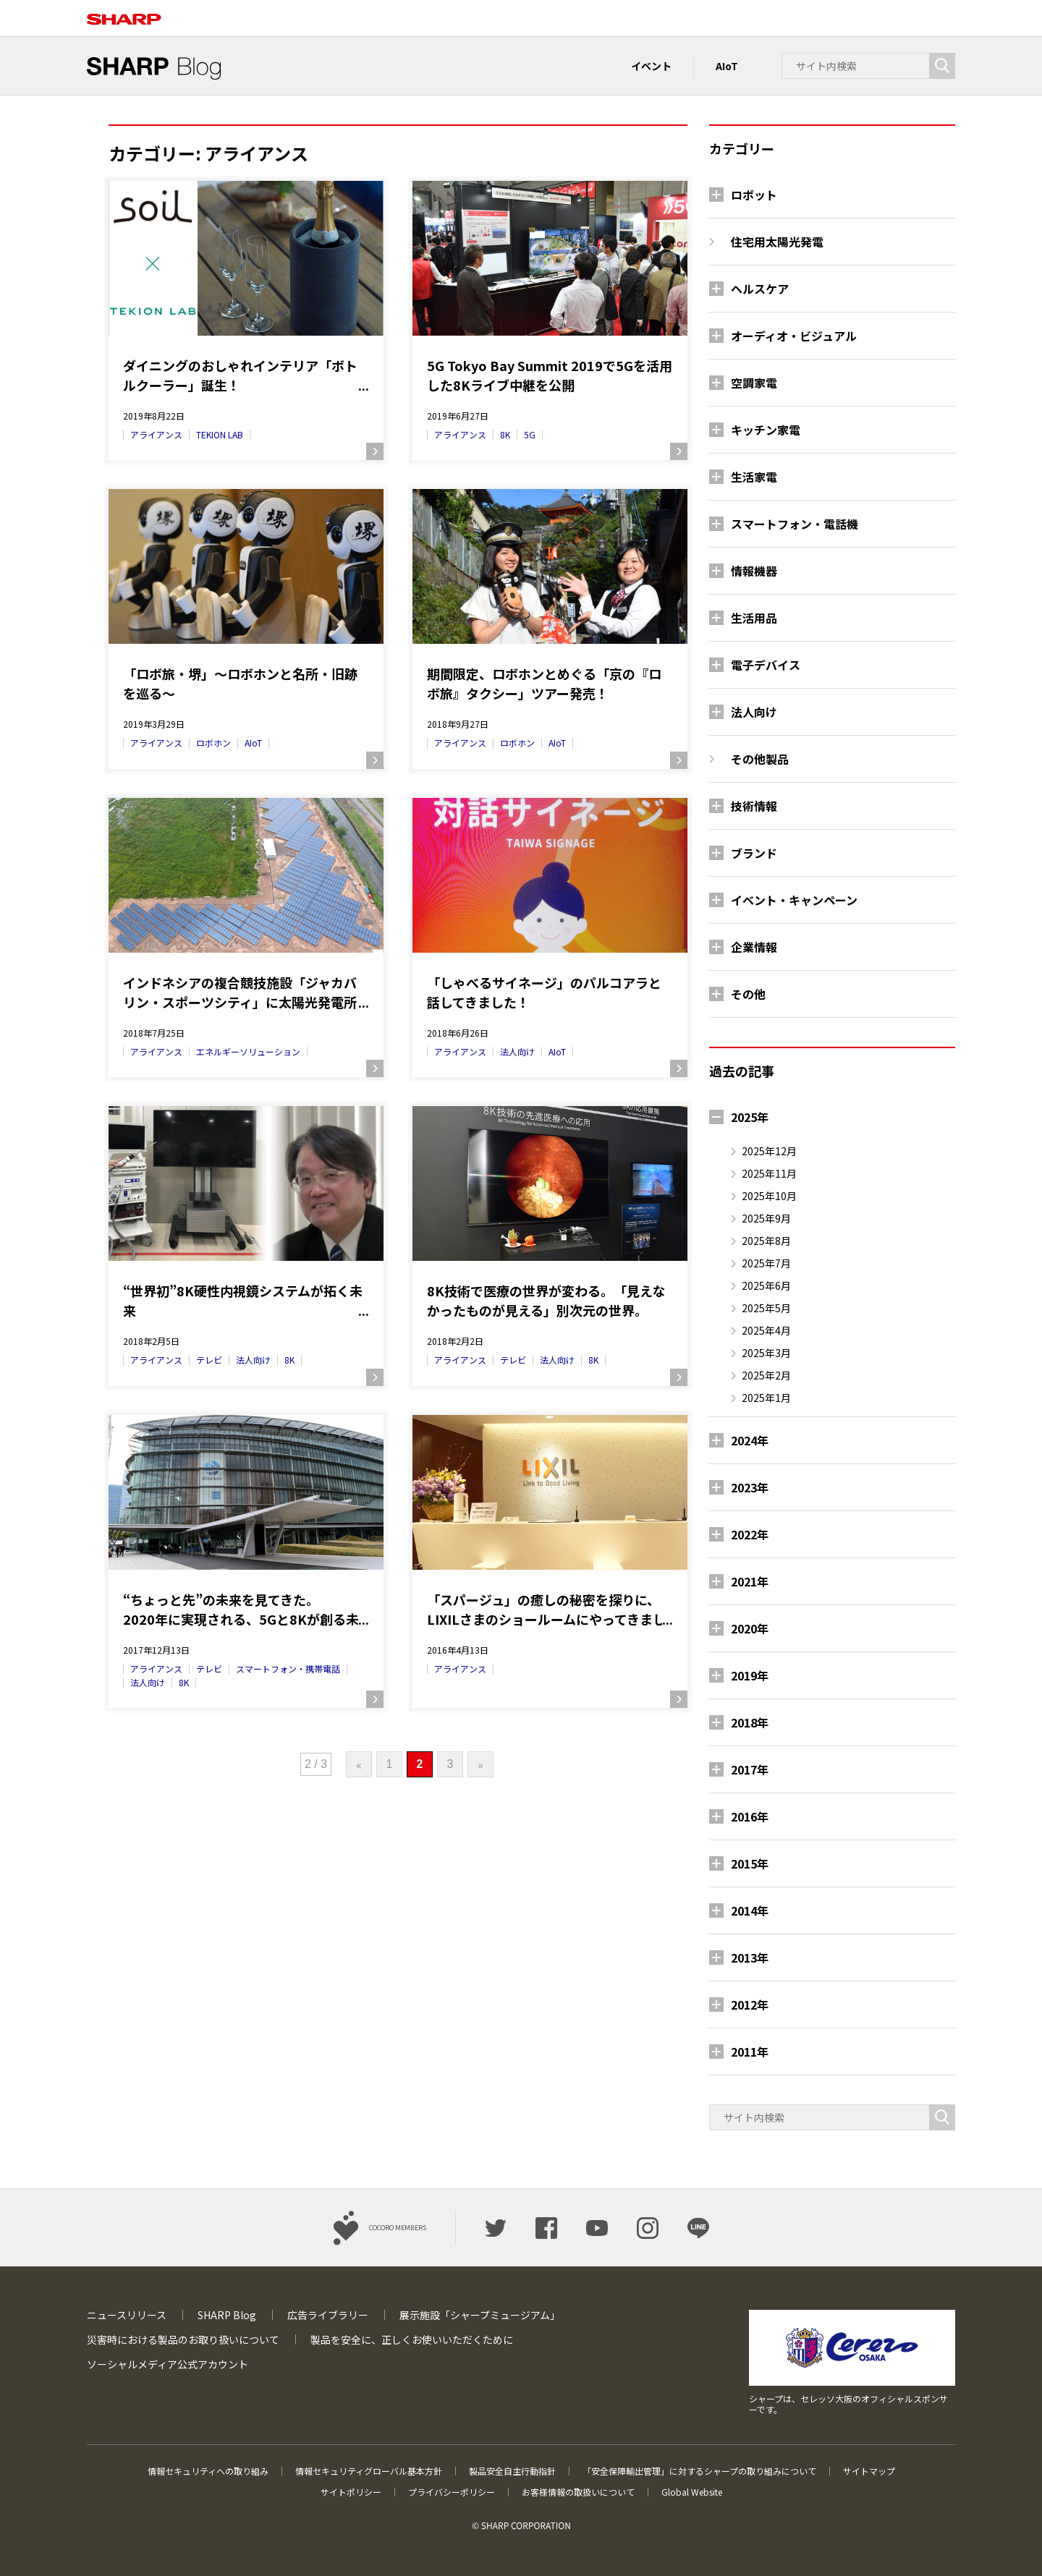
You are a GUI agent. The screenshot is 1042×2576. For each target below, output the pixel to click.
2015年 (749, 1863)
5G (529, 434)
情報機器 (754, 570)
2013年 (749, 1957)
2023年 (749, 1487)
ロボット (754, 194)
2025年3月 (766, 1353)
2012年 (749, 2004)
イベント (651, 66)
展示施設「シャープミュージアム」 (479, 2315)
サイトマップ (869, 2471)
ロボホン (213, 742)
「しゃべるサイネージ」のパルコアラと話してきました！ (544, 992)
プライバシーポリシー (451, 2492)
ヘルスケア (760, 288)
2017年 (749, 1769)
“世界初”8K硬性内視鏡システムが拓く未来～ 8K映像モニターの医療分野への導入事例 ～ (244, 1300)
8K (505, 434)
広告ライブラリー (327, 2315)
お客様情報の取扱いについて (578, 2492)
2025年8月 (766, 1240)
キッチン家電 (765, 429)
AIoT (727, 66)
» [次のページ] (480, 1764)
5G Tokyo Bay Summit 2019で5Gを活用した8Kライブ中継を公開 (549, 375)
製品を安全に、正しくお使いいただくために (411, 2339)
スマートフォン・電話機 (794, 523)
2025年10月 (769, 1196)
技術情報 (754, 806)
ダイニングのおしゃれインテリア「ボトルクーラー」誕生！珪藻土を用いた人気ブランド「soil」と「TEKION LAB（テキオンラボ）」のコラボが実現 (244, 375)
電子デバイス (765, 664)
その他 (748, 994)
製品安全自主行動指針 (512, 2471)
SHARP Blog (227, 2315)
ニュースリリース (126, 2315)
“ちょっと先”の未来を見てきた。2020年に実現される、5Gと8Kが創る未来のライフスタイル (241, 1609)
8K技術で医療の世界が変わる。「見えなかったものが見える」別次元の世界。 (546, 1300)
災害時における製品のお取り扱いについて (183, 2339)
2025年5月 (766, 1308)
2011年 (749, 2051)
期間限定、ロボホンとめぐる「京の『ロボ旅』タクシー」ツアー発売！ (544, 683)
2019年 (749, 1675)
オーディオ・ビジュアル (794, 335)
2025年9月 (766, 1218)
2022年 (749, 1534)
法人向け (517, 1051)
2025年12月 (769, 1151)
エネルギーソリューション (248, 1051)
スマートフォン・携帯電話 (288, 1668)
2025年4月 (766, 1330)
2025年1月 (766, 1397)
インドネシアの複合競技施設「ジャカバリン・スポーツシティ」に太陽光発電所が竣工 (240, 992)
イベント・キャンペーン (794, 900)
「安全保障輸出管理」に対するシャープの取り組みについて (699, 2471)
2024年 (749, 1440)
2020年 (749, 1628)
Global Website (691, 2492)
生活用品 (754, 617)
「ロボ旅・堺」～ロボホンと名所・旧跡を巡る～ (240, 683)
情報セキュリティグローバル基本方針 (368, 2471)
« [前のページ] (359, 1764)
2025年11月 (769, 1173)
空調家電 (754, 382)
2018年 (749, 1722)
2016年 (749, 1816)
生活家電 (754, 476)
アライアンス (156, 434)
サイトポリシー (351, 2492)
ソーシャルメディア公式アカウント (167, 2364)
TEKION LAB (219, 434)
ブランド (754, 853)
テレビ (209, 1359)
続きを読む (375, 451)
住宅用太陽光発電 (777, 241)
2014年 (749, 1910)
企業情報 (754, 947)
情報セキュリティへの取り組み (208, 2471)
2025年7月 (766, 1263)
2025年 (749, 1117)
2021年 (749, 1581)
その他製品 (760, 759)
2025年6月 (766, 1285)
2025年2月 (766, 1375)
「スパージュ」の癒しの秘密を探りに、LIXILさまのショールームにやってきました (546, 1609)
